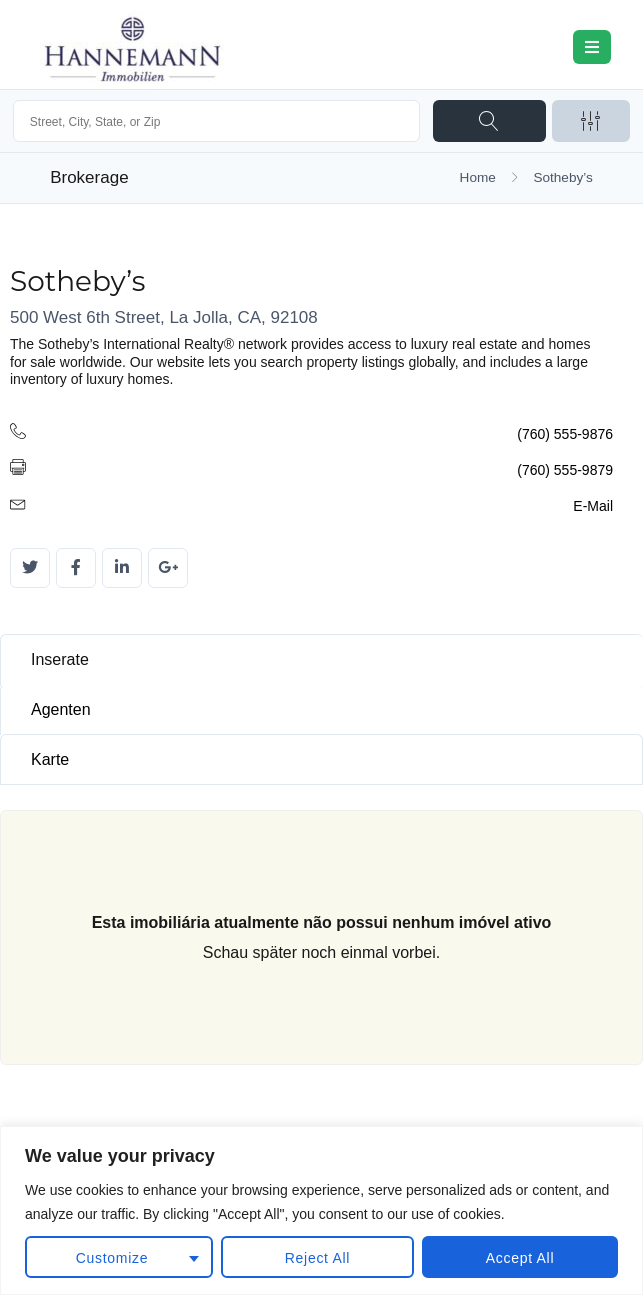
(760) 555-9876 (565, 434)
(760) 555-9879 (565, 470)
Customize (112, 1258)
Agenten (61, 709)
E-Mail (593, 506)
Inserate (60, 659)
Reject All (317, 1258)
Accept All (520, 1258)
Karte (50, 759)
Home (478, 177)
